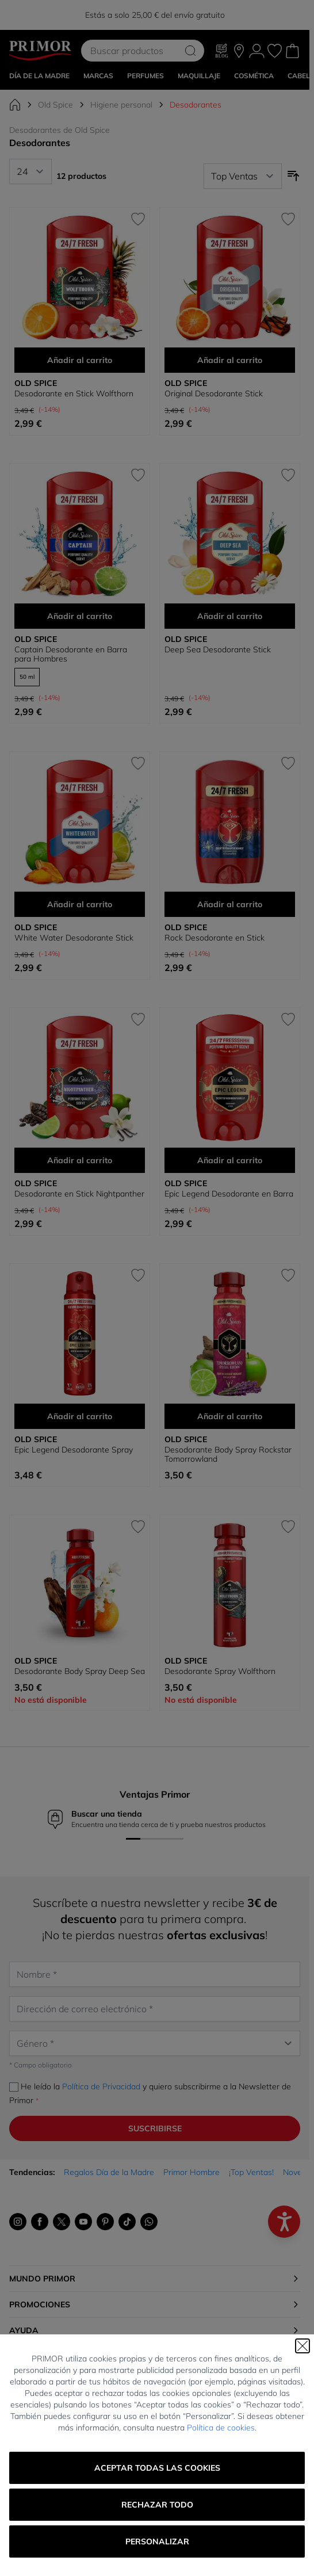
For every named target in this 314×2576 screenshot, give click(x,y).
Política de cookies (221, 2427)
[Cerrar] (302, 2346)
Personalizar (157, 2541)
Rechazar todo (157, 2504)
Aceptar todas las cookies (157, 2468)
